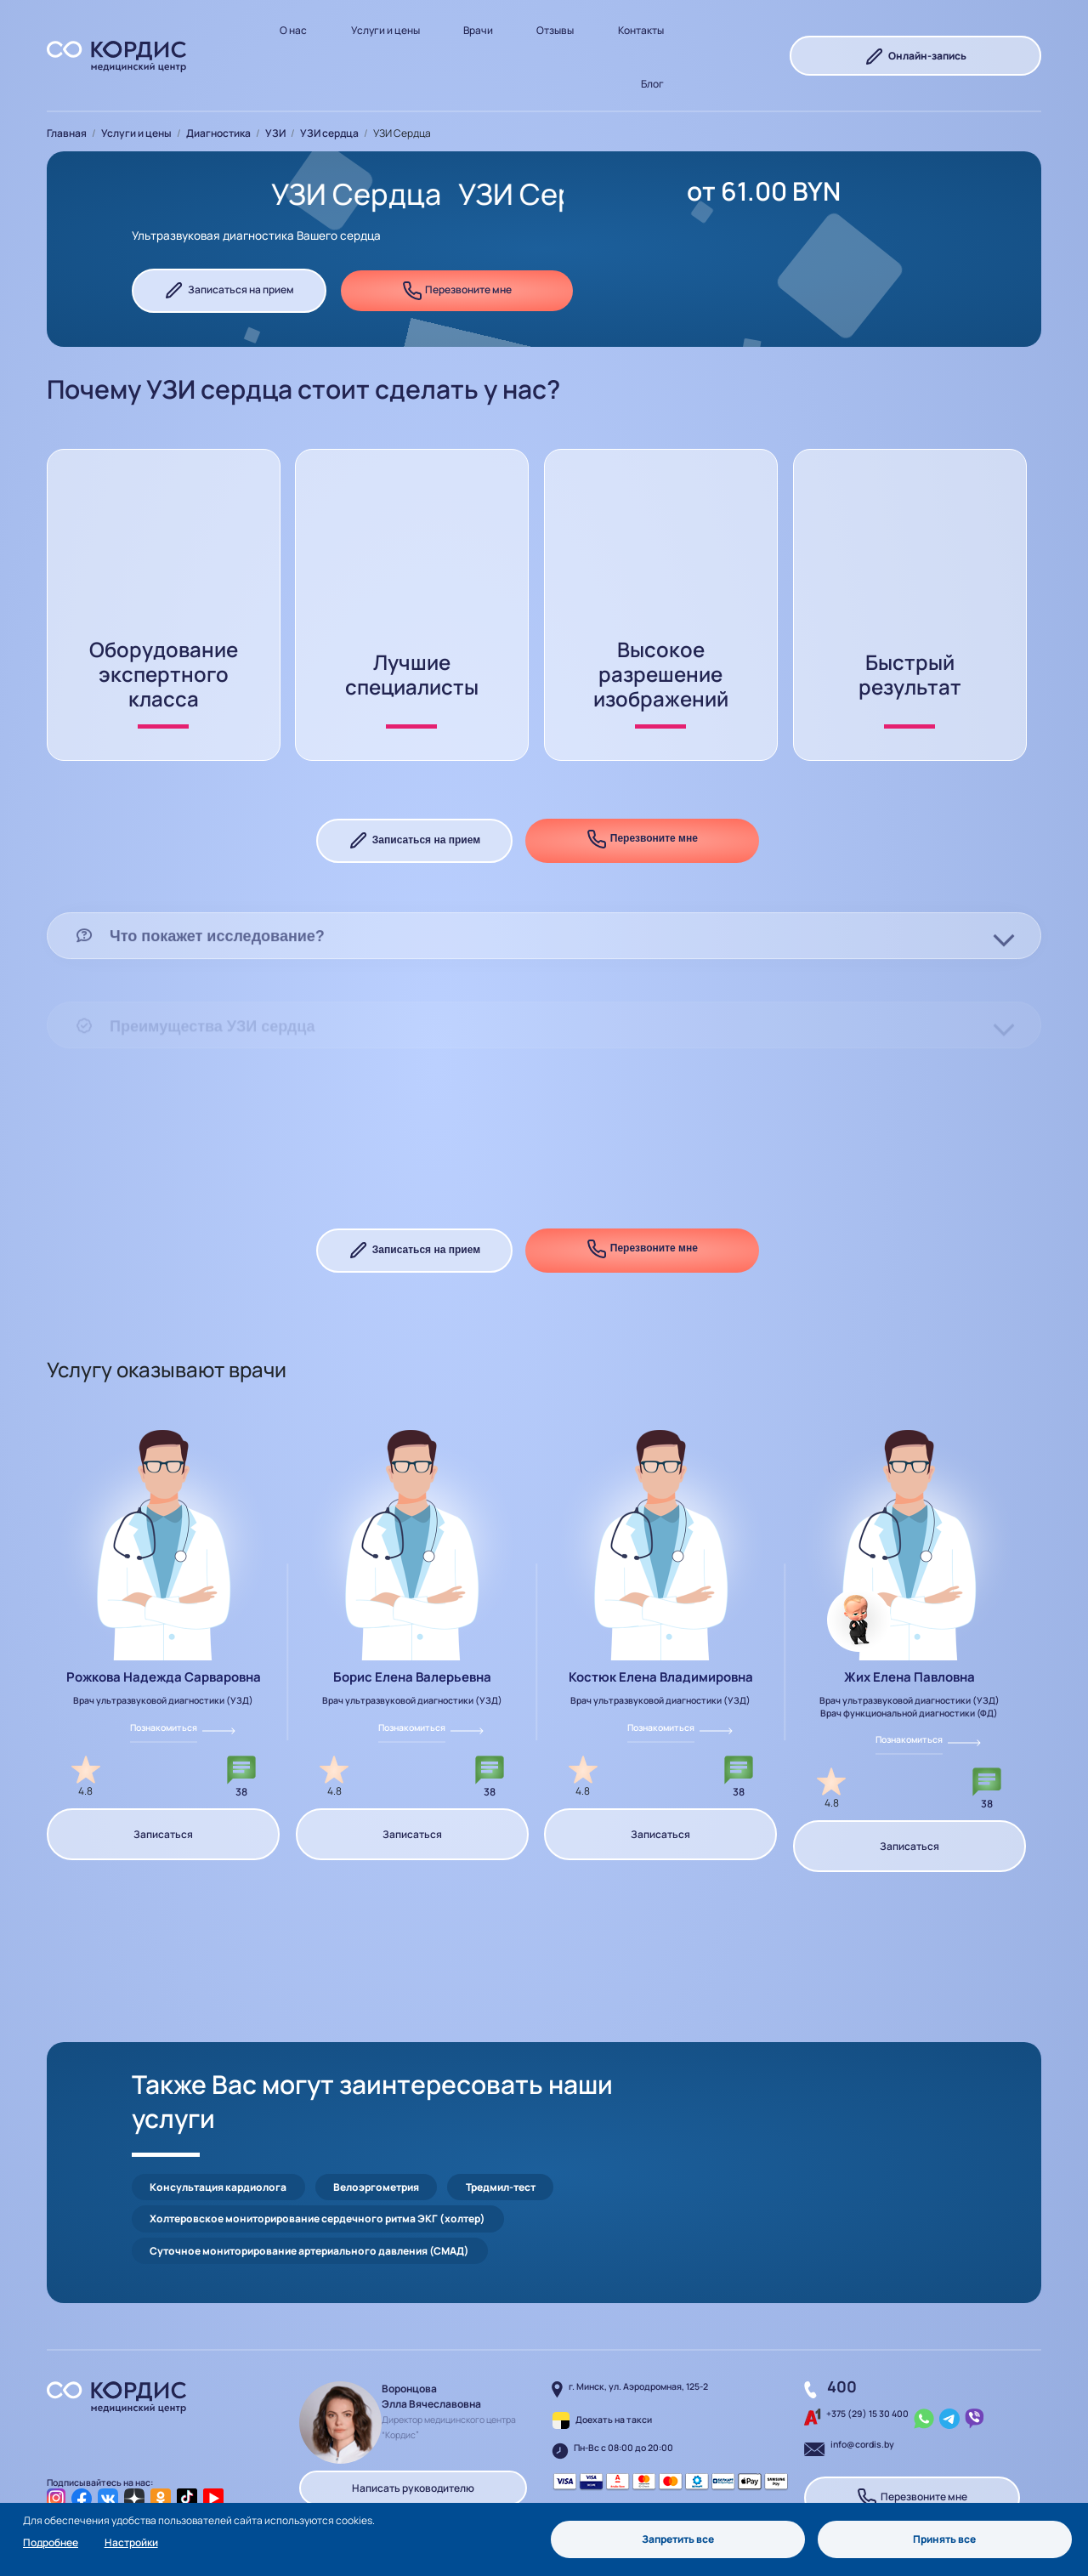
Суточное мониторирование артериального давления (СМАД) (309, 2169)
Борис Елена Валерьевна (412, 1630)
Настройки (131, 2542)
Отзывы (555, 30)
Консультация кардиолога (218, 2106)
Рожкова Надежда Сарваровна (163, 1630)
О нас (293, 30)
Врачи (478, 30)
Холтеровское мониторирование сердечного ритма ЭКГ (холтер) (317, 2138)
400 (842, 2305)
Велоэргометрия (376, 2106)
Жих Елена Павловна (909, 1630)
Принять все (944, 2539)
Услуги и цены (385, 30)
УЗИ (275, 133)
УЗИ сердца (329, 133)
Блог (652, 84)
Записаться (163, 1787)
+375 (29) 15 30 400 (867, 2333)
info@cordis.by (862, 2363)
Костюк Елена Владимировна (661, 1630)
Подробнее (50, 2542)
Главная (67, 133)
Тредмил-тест (501, 2106)
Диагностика (218, 133)
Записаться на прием (229, 290)
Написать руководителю (413, 2407)
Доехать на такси (613, 2339)
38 (241, 1745)
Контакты (641, 30)
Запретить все (678, 2539)
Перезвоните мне (457, 290)
